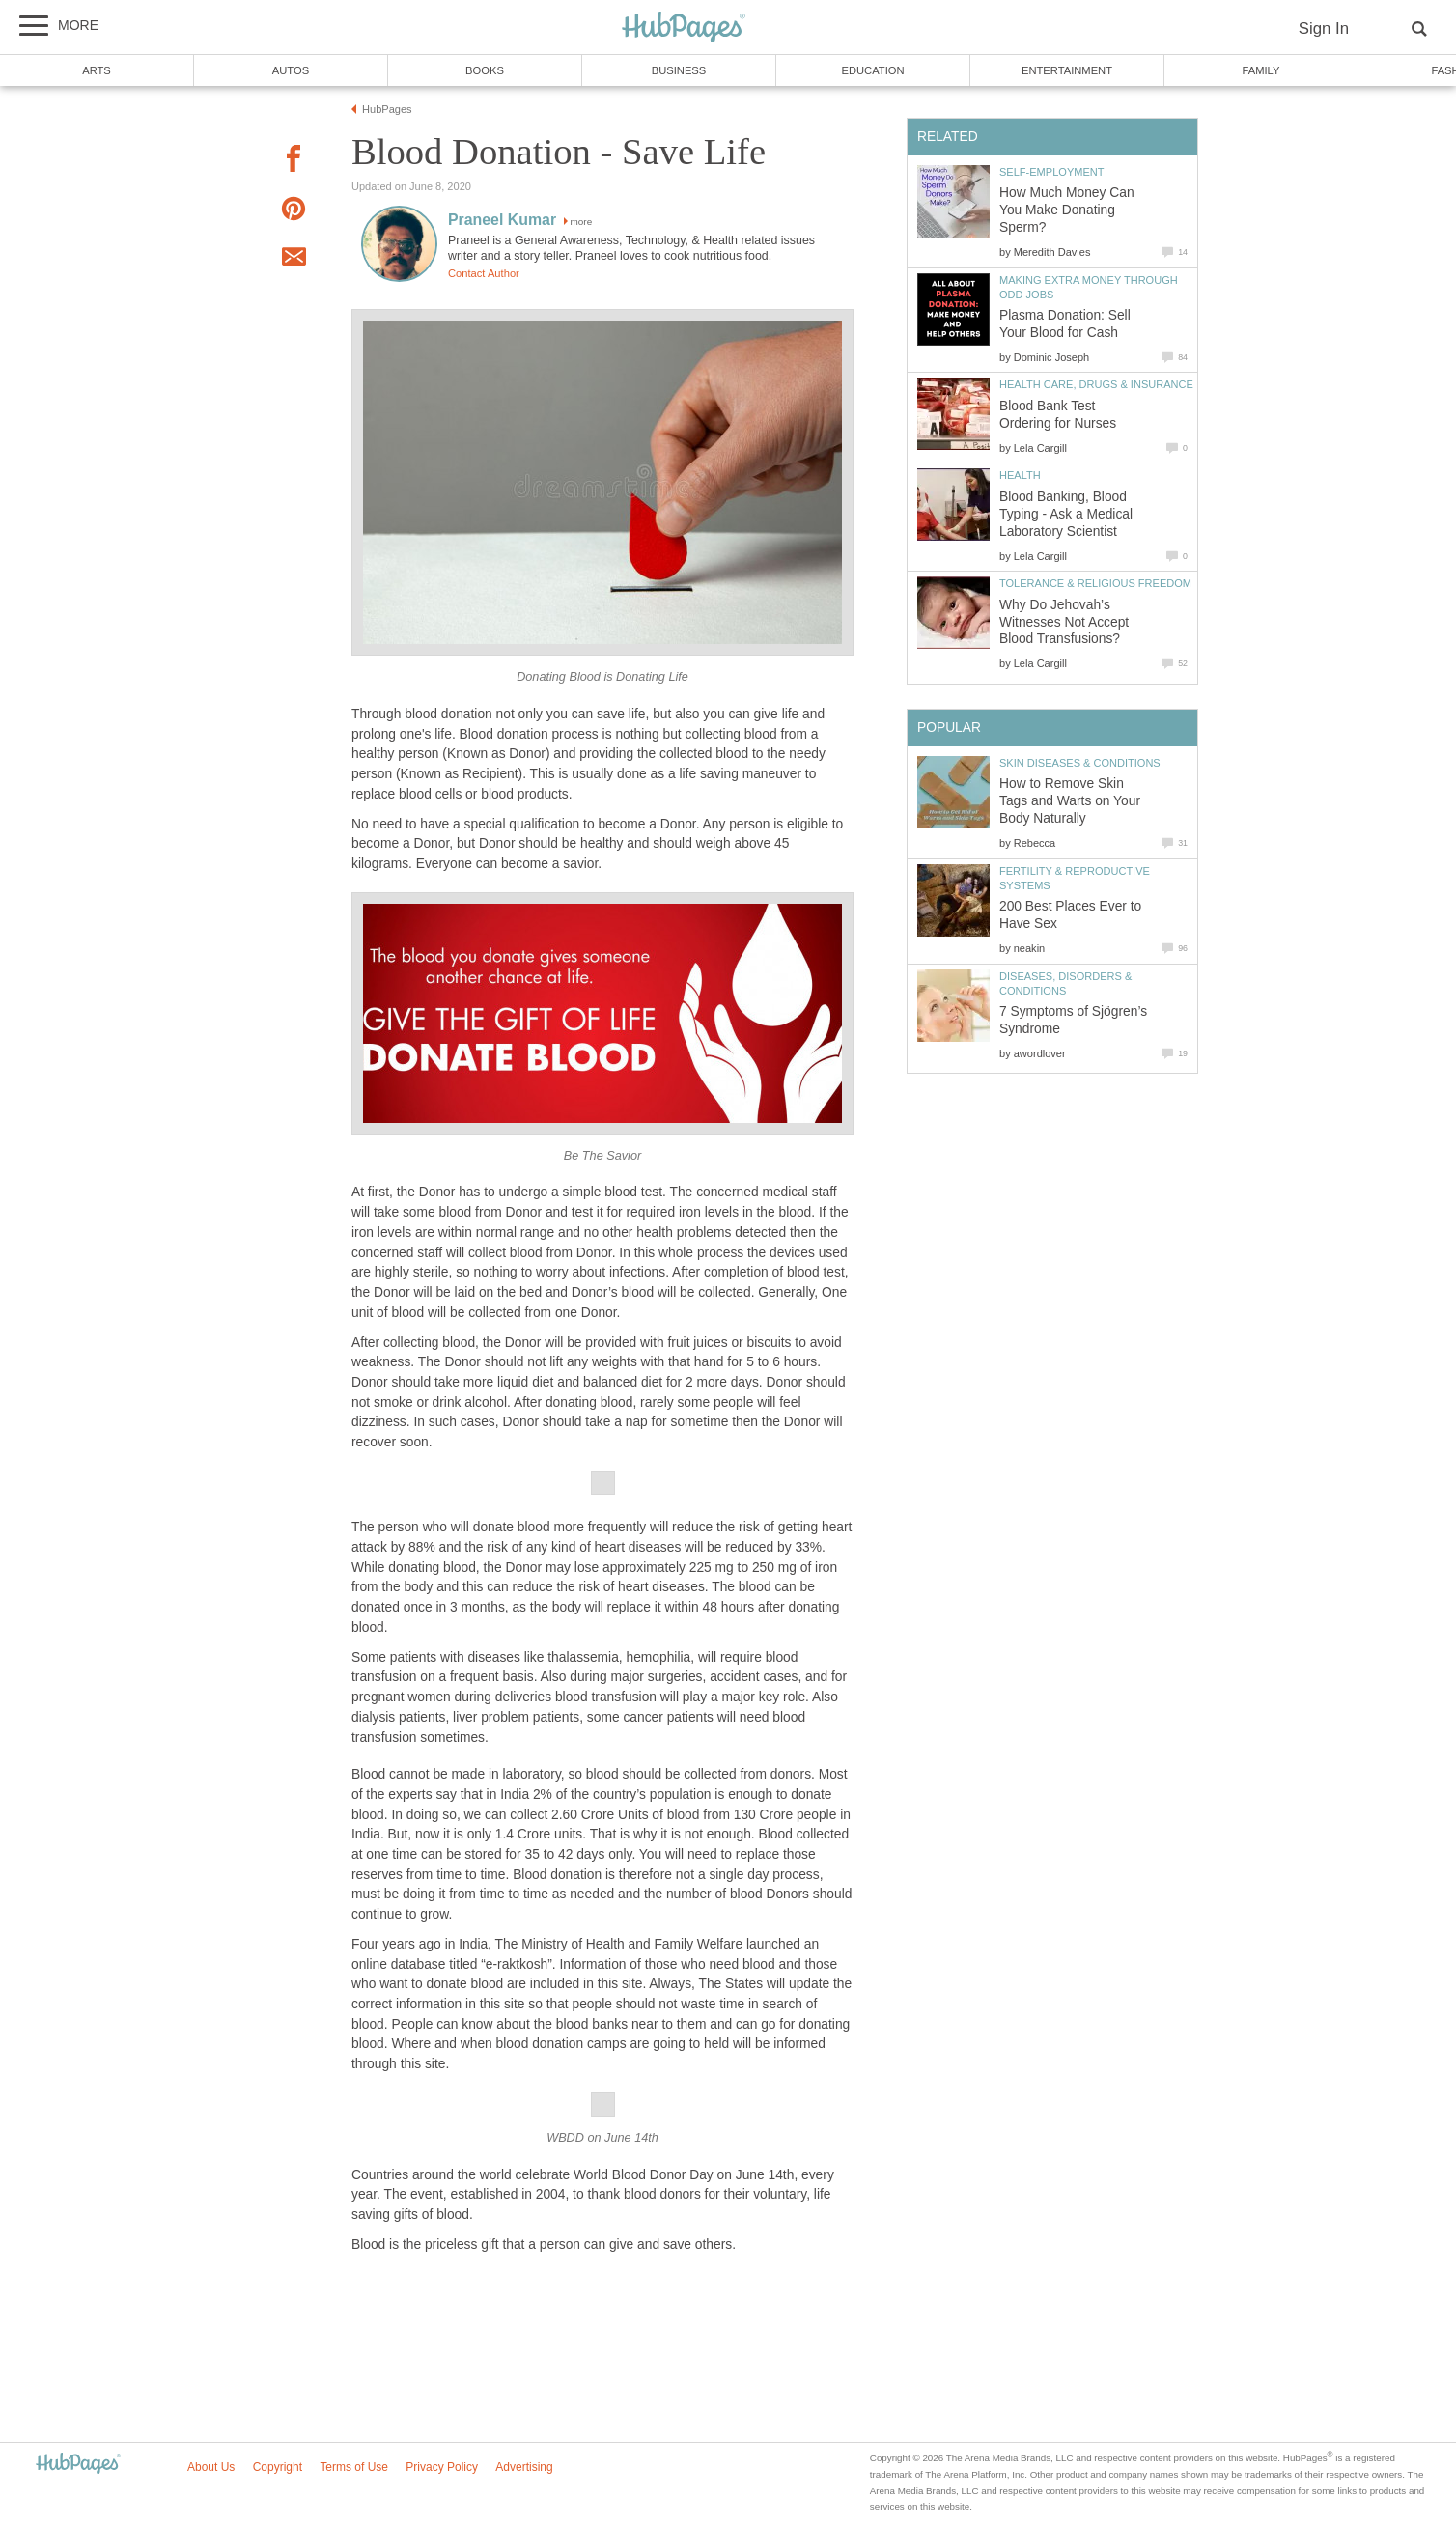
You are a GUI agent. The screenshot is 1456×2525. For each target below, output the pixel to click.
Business (679, 70)
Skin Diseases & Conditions (1080, 763)
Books (484, 70)
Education (872, 70)
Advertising (523, 2467)
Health (1020, 475)
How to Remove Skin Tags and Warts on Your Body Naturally (1069, 801)
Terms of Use (354, 2467)
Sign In (1324, 28)
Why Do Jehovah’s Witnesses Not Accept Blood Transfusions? (1064, 622)
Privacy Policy (442, 2467)
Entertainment (1067, 70)
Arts (96, 70)
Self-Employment (1052, 172)
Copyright (277, 2467)
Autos (290, 70)
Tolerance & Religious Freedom (1095, 583)
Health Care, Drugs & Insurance (1096, 384)
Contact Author (483, 273)
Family (1261, 70)
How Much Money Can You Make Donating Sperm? (1066, 210)
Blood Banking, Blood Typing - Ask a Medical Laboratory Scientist (1066, 514)
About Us (211, 2467)
